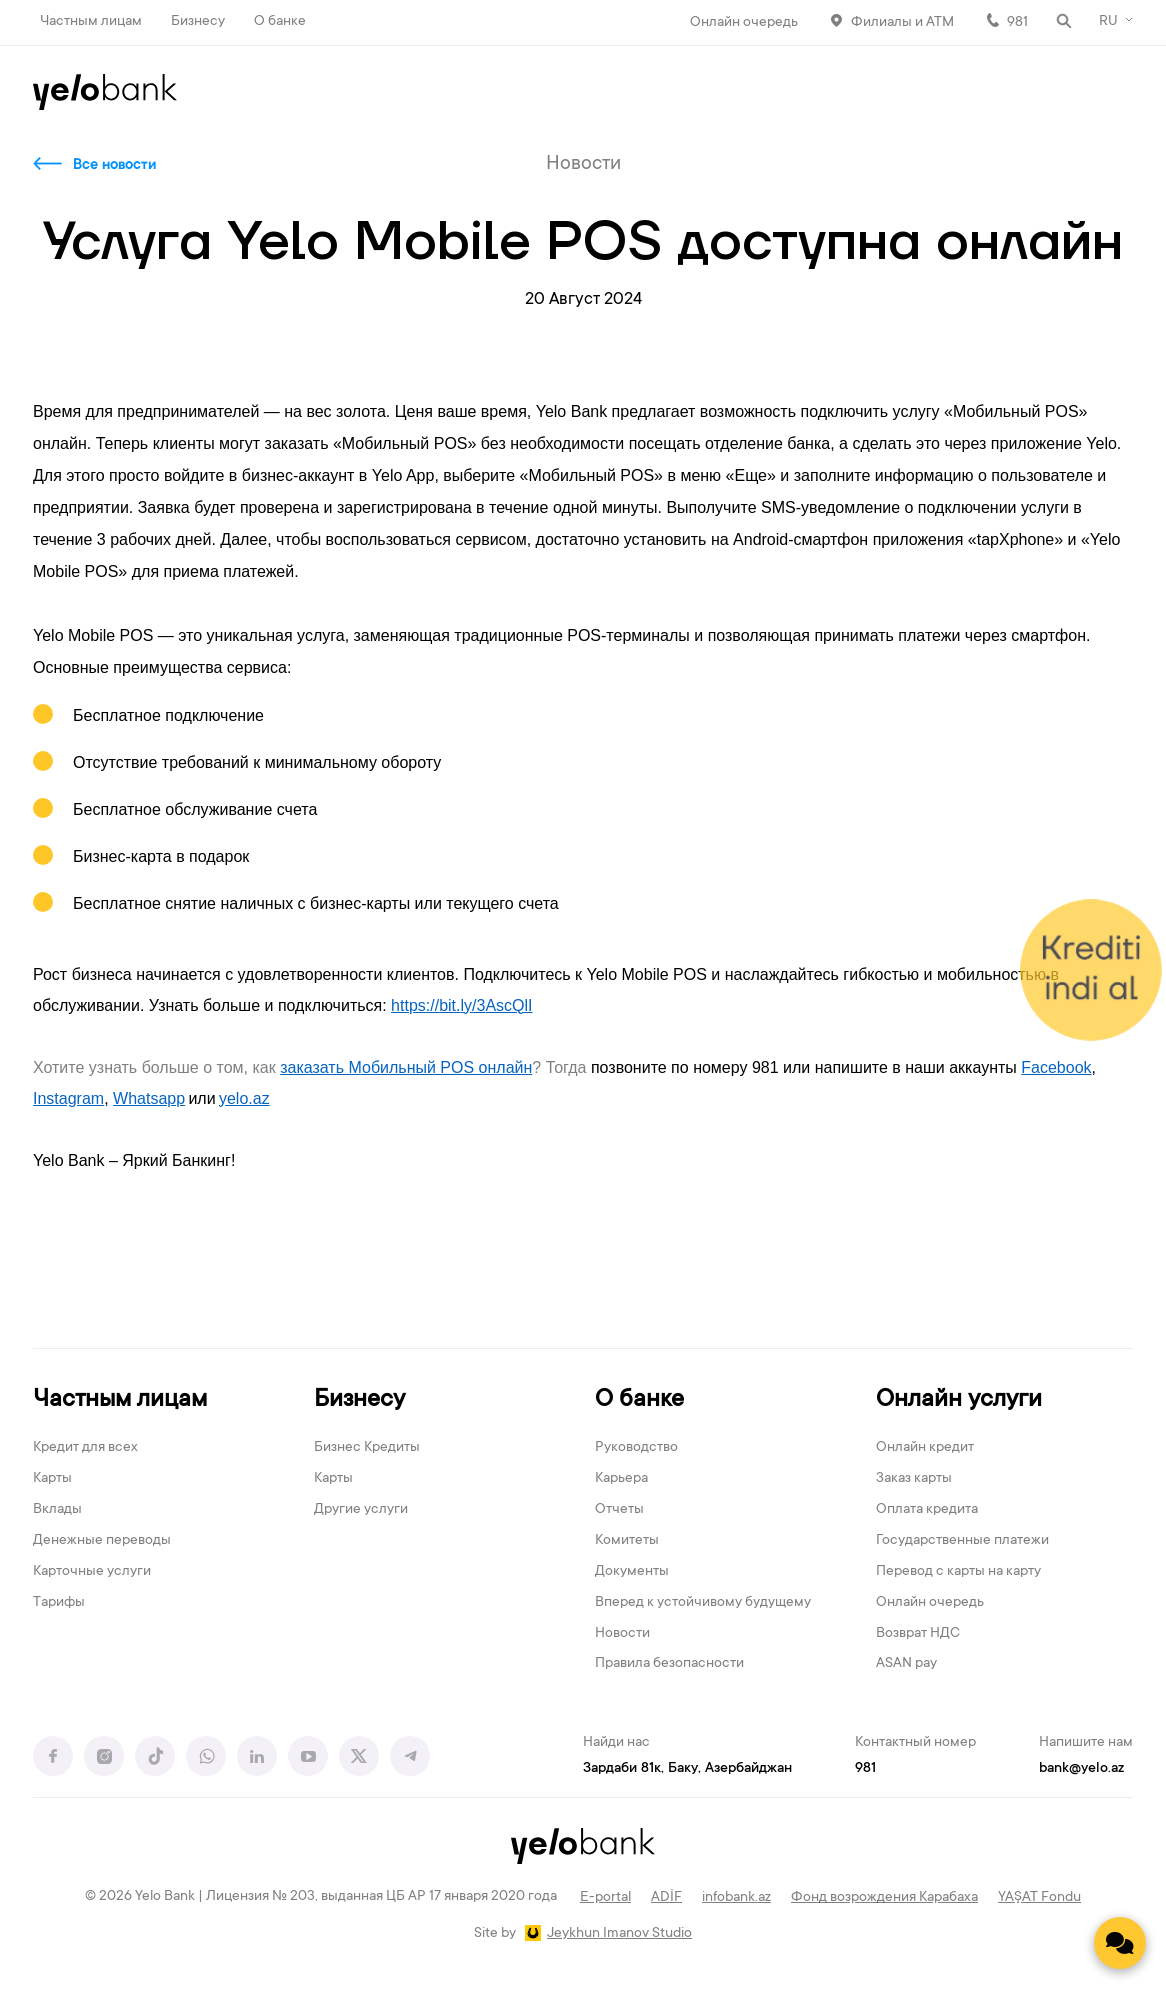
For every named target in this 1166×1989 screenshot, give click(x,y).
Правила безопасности (669, 1664)
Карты (52, 1479)
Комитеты (627, 1541)
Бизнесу (198, 22)
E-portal (605, 1898)
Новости (622, 1634)
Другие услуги (361, 1510)
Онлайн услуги (959, 1400)
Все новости (114, 166)
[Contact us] (1120, 1943)
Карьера (621, 1479)
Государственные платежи (962, 1541)
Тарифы (59, 1603)
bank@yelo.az (1081, 1769)
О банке (280, 22)
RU (1108, 22)
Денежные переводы (102, 1541)
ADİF (666, 1898)
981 (1017, 23)
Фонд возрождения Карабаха (884, 1898)
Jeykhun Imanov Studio (619, 1934)
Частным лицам (91, 22)
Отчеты (619, 1510)
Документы (632, 1572)
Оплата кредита (927, 1510)
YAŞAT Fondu (1039, 1898)
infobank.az (736, 1898)
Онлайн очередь (744, 23)
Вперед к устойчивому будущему (703, 1603)
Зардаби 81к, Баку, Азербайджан (687, 1769)
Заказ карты (914, 1479)
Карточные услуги (92, 1572)
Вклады (57, 1510)
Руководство (636, 1448)
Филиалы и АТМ (902, 23)
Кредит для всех (85, 1448)
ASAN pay (906, 1664)
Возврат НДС (918, 1634)
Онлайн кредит (925, 1448)
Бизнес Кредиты (367, 1448)
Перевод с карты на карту (958, 1572)
